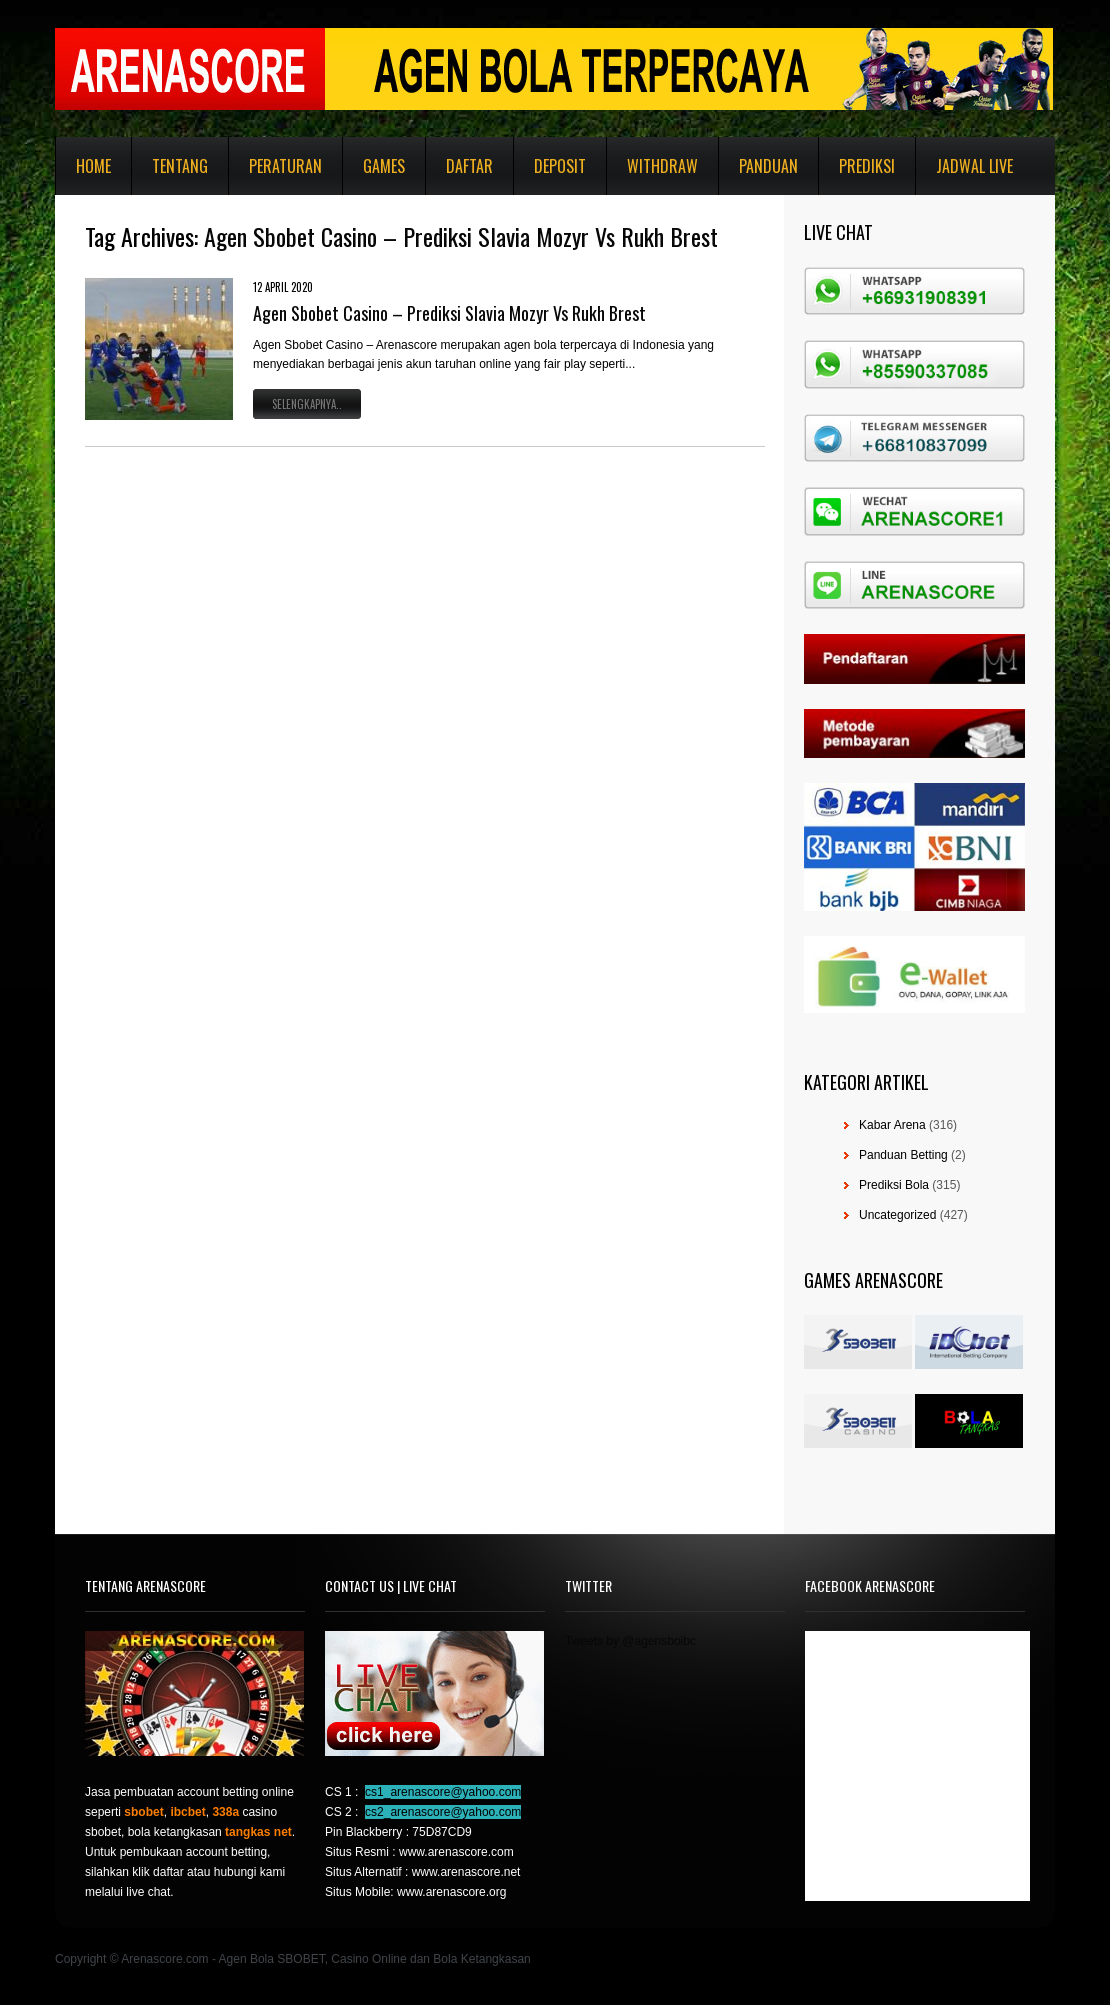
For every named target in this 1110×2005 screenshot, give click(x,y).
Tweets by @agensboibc (630, 1641)
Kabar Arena (892, 1125)
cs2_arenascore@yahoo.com (443, 1812)
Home (93, 166)
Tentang (180, 166)
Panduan (768, 166)
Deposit (560, 166)
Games (384, 166)
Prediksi (867, 166)
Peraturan (285, 166)
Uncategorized (897, 1215)
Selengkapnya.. (307, 404)
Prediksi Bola (894, 1185)
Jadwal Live (974, 166)
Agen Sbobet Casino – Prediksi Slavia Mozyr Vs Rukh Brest (449, 313)
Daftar (469, 166)
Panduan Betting (903, 1155)
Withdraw (662, 166)
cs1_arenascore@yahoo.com (443, 1792)
